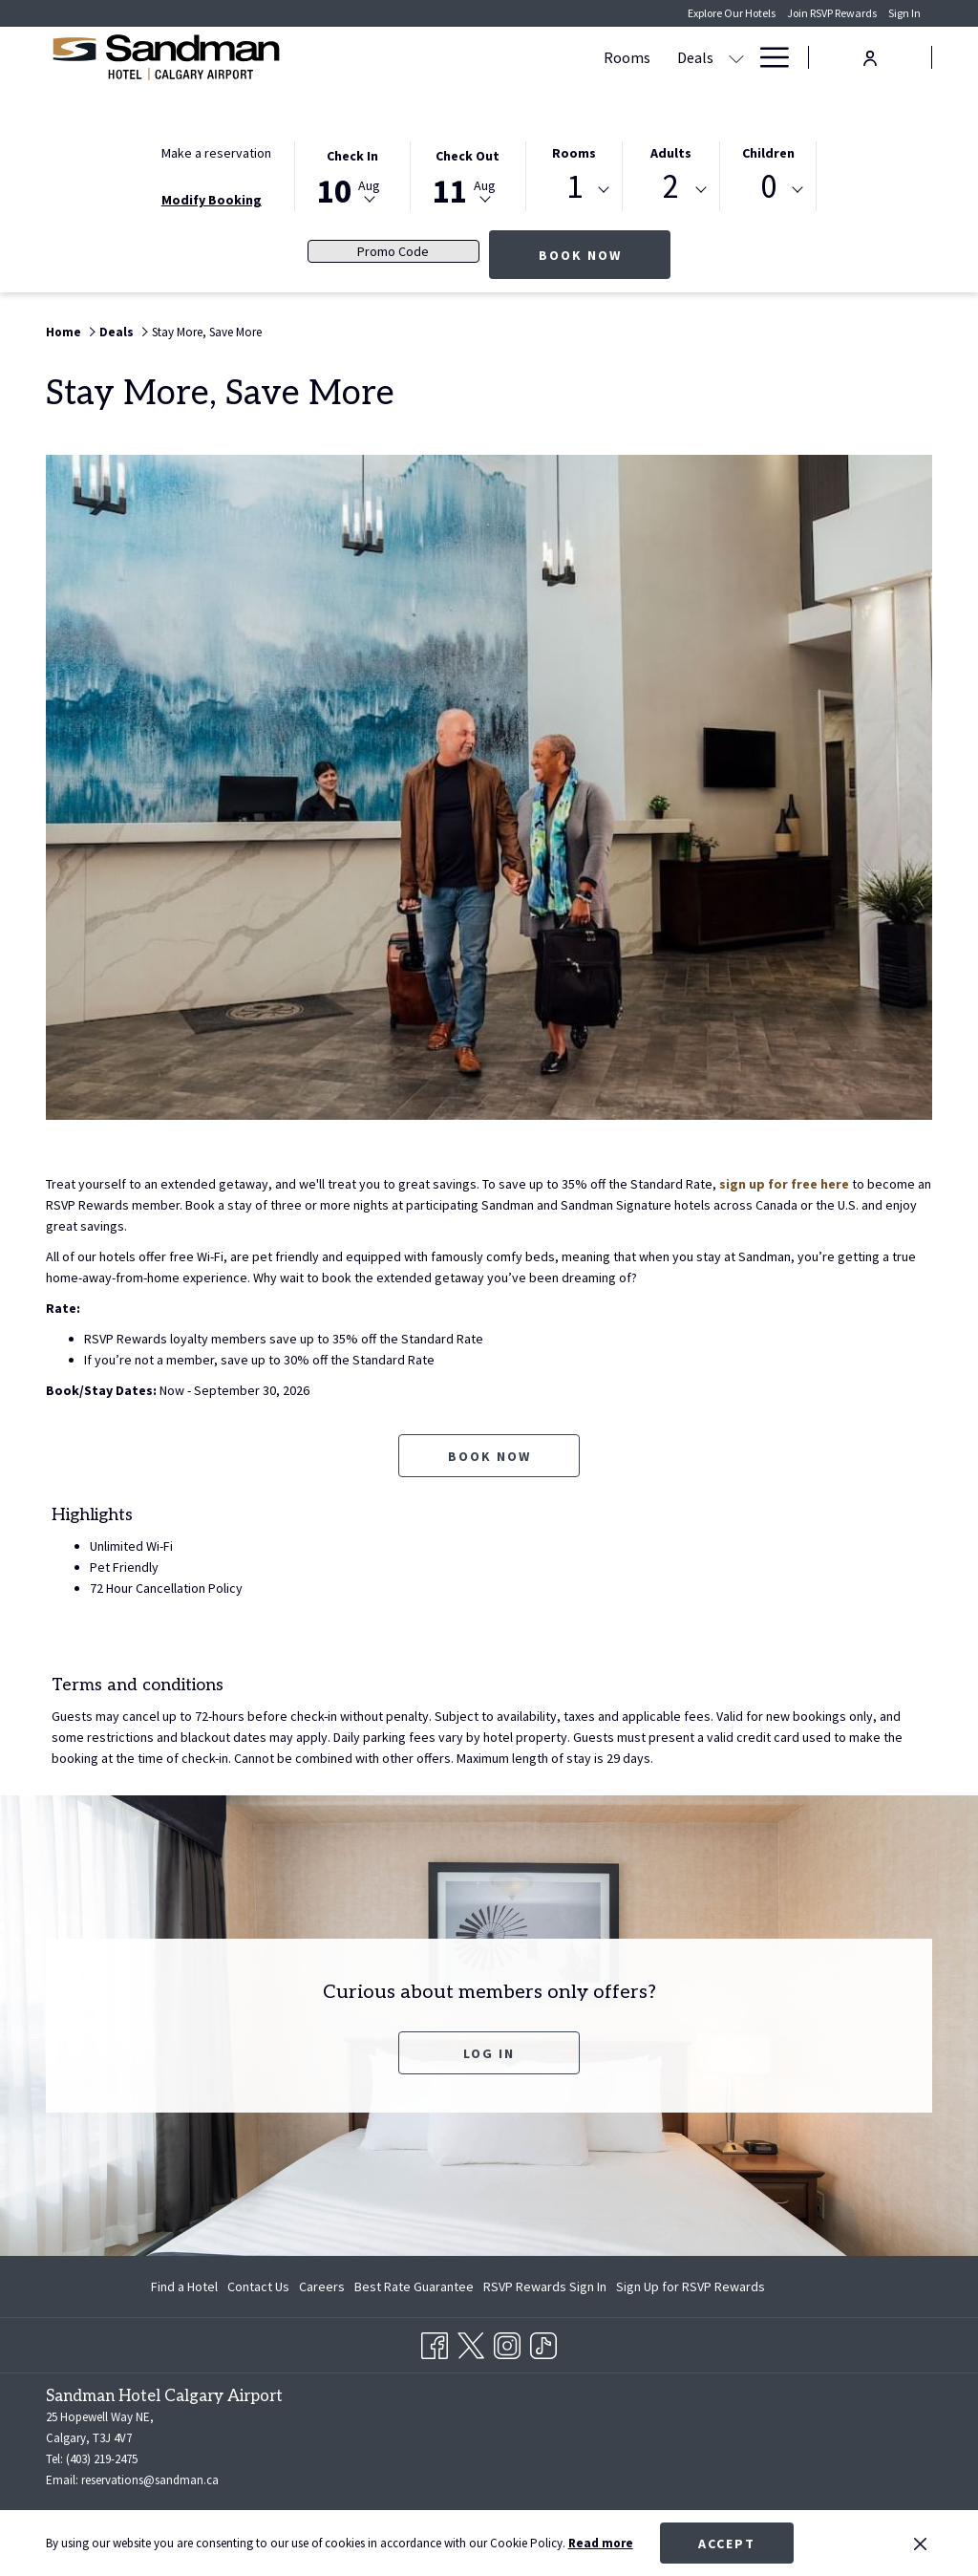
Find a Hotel (184, 2286)
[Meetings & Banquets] (644, 57)
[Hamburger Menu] (767, 57)
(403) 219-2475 (102, 2459)
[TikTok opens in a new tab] (543, 2342)
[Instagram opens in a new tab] (507, 2342)
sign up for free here (784, 1183)
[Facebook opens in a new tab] (434, 2342)
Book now (605, 255)
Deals (116, 332)
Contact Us (258, 2286)
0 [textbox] (768, 187)
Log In (489, 2053)
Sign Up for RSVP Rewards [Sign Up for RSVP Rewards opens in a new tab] (690, 2289)
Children (768, 152)
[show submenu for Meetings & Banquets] (736, 57)
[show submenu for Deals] (552, 57)
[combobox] (574, 190)
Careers (322, 2286)
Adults (670, 152)
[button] (352, 174)
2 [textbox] (671, 187)
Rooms (574, 152)
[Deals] (510, 57)
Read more (600, 2543)
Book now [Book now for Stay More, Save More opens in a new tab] (489, 1456)
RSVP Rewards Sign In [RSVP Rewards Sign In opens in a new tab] (544, 2289)
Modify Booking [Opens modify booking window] (211, 199)
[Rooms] (442, 57)
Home (63, 332)
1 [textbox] (574, 187)
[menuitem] (187, 2286)
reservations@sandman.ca (150, 2480)
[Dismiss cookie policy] (920, 2543)
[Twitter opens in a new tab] (470, 2342)
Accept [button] (726, 2543)
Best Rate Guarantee (414, 2286)
